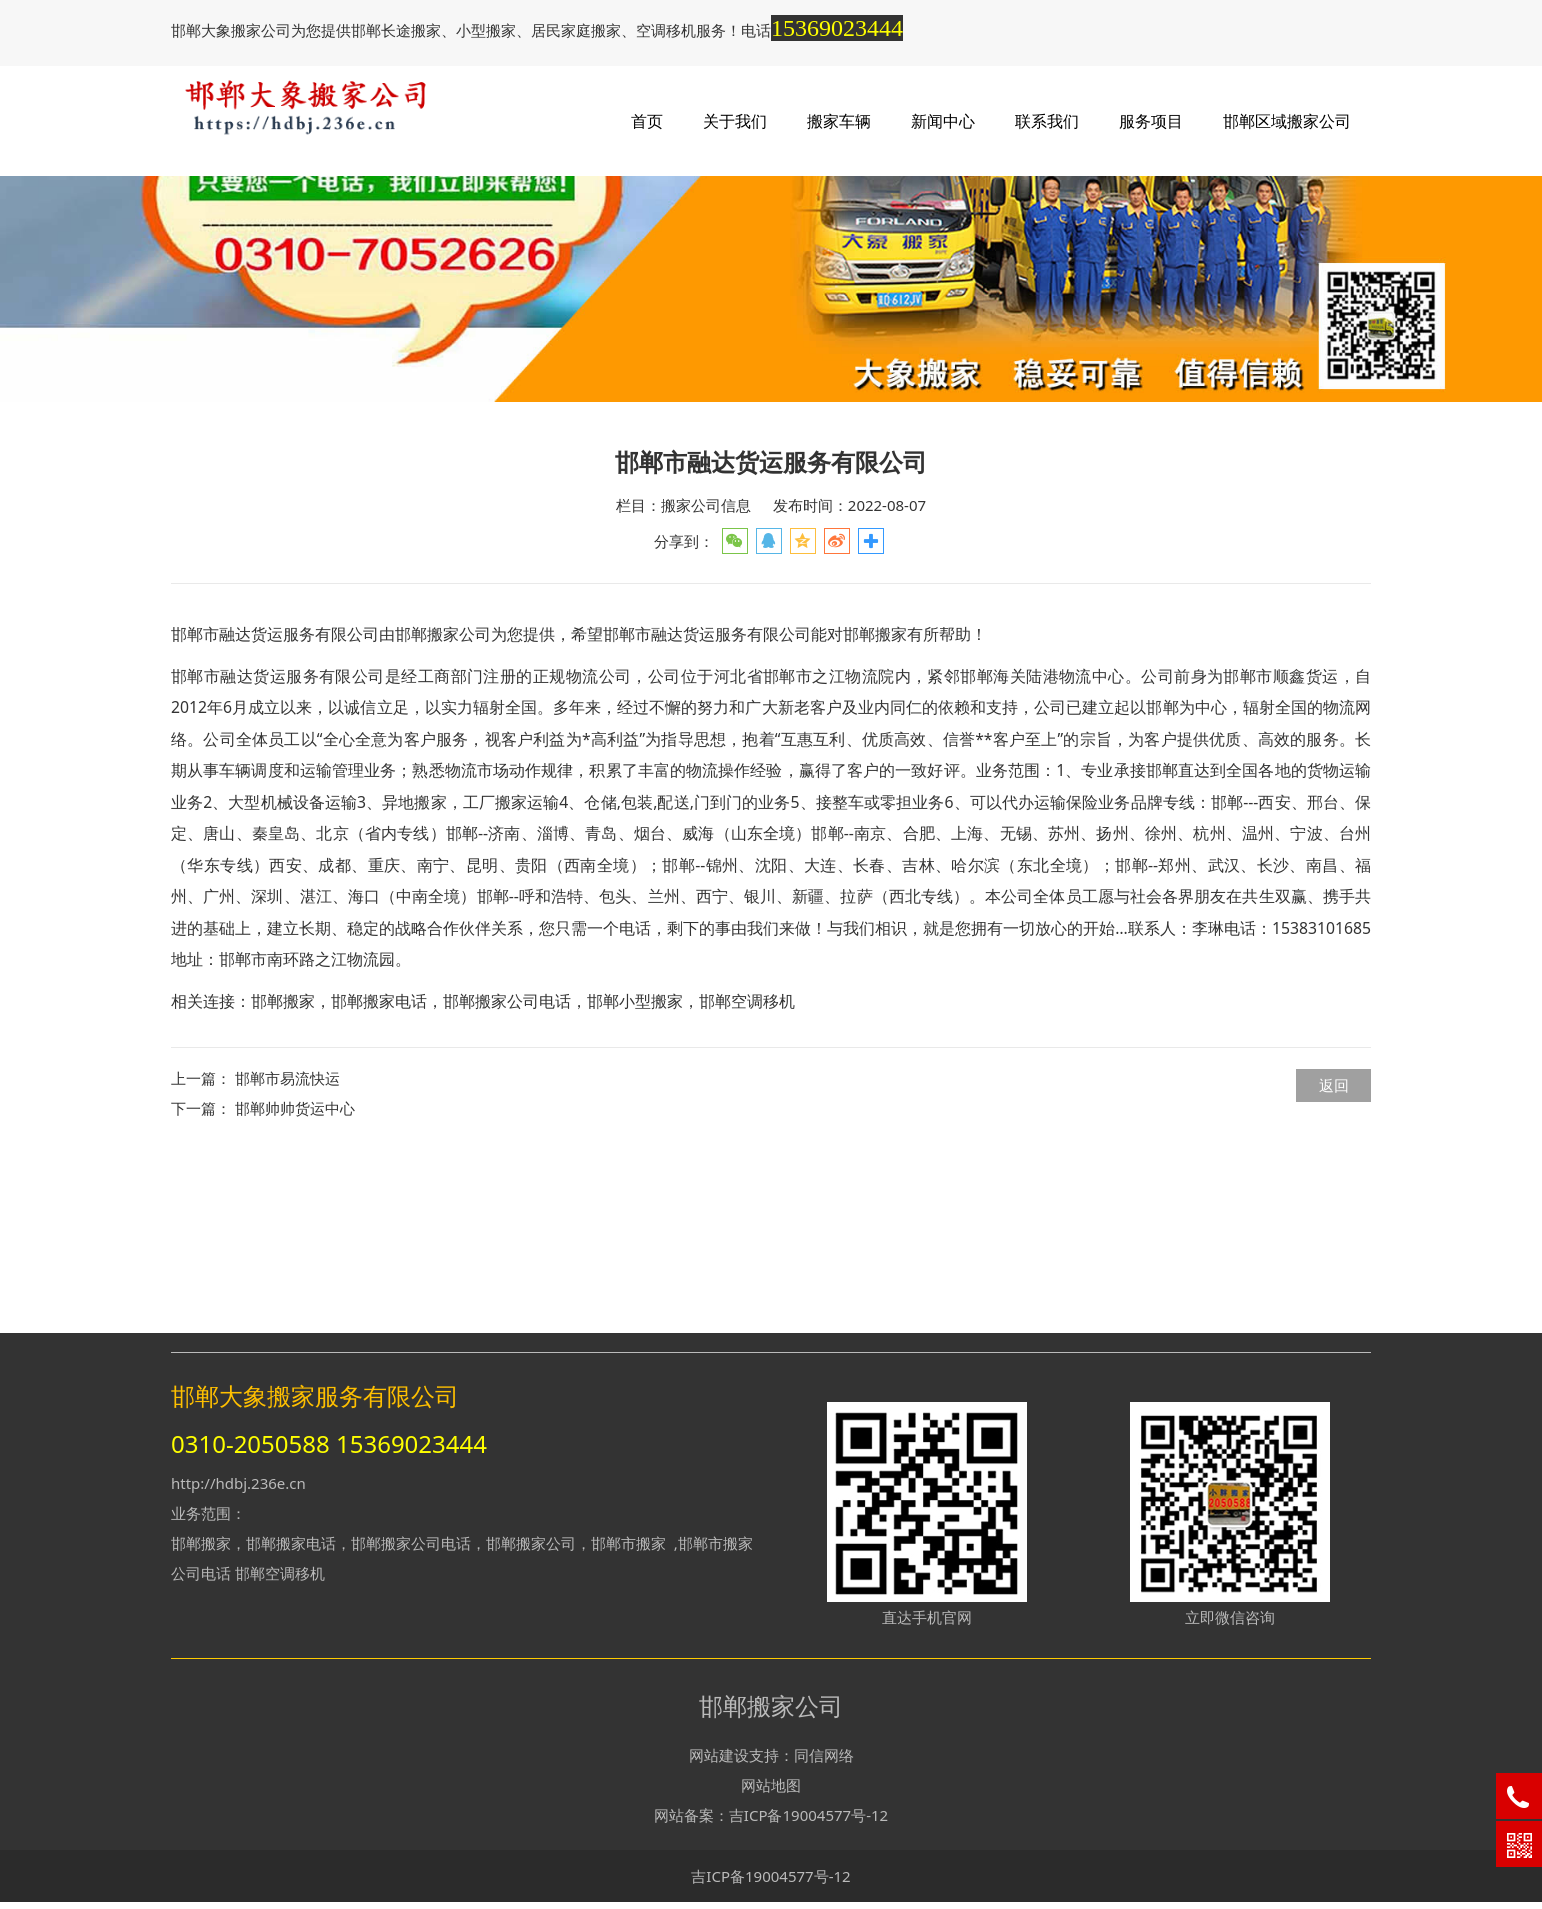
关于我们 (735, 121)
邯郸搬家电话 (379, 1177)
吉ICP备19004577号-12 (808, 1821)
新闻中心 (943, 121)
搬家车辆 (839, 121)
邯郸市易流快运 (287, 1254)
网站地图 (771, 1791)
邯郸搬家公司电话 (507, 1177)
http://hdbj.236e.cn (238, 1489)
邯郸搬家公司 (443, 810)
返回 (1334, 1261)
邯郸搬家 (283, 1177)
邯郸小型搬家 (635, 1177)
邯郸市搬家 (628, 1549)
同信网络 (824, 1761)
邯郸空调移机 (747, 1177)
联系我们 (1047, 121)
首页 (647, 121)
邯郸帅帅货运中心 (295, 1284)
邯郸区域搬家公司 (1287, 121)
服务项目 (1151, 121)
